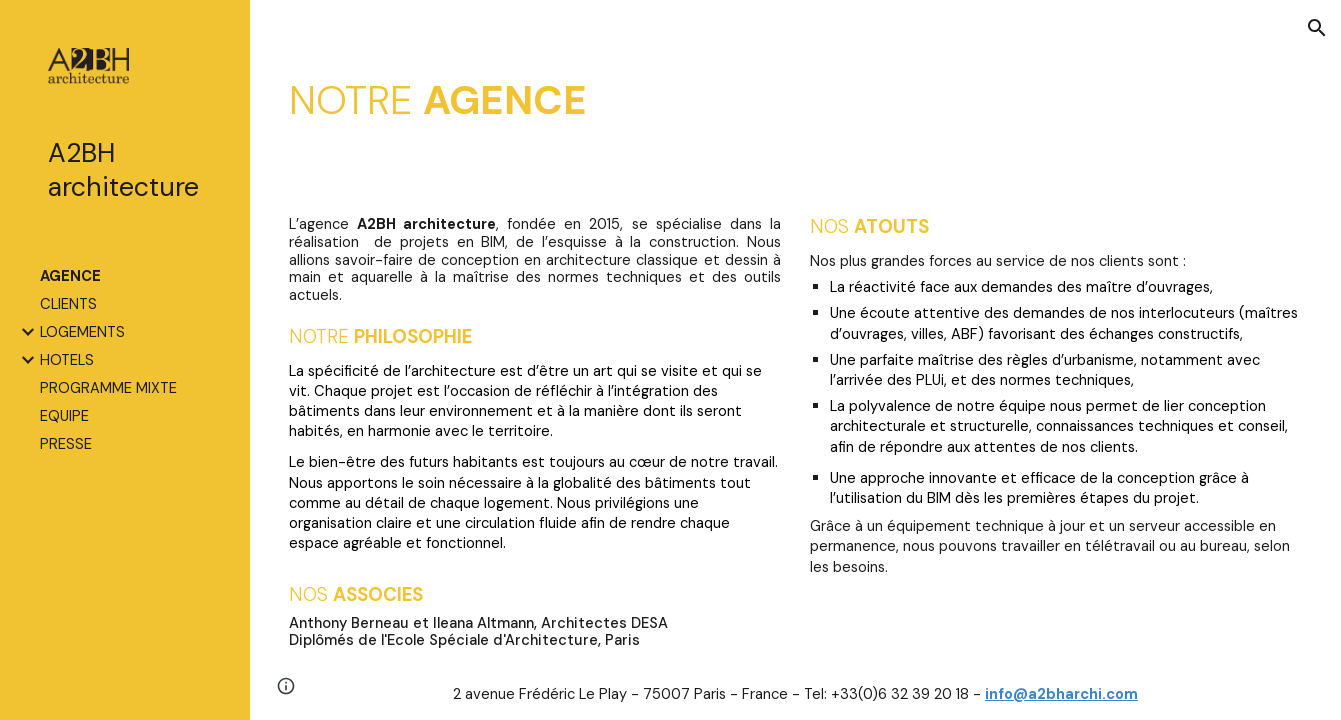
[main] (796, 99)
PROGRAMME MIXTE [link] (108, 388)
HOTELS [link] (67, 360)
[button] (1317, 28)
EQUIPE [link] (64, 416)
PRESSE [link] (66, 444)
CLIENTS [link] (68, 304)
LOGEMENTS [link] (82, 332)
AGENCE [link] (70, 276)
